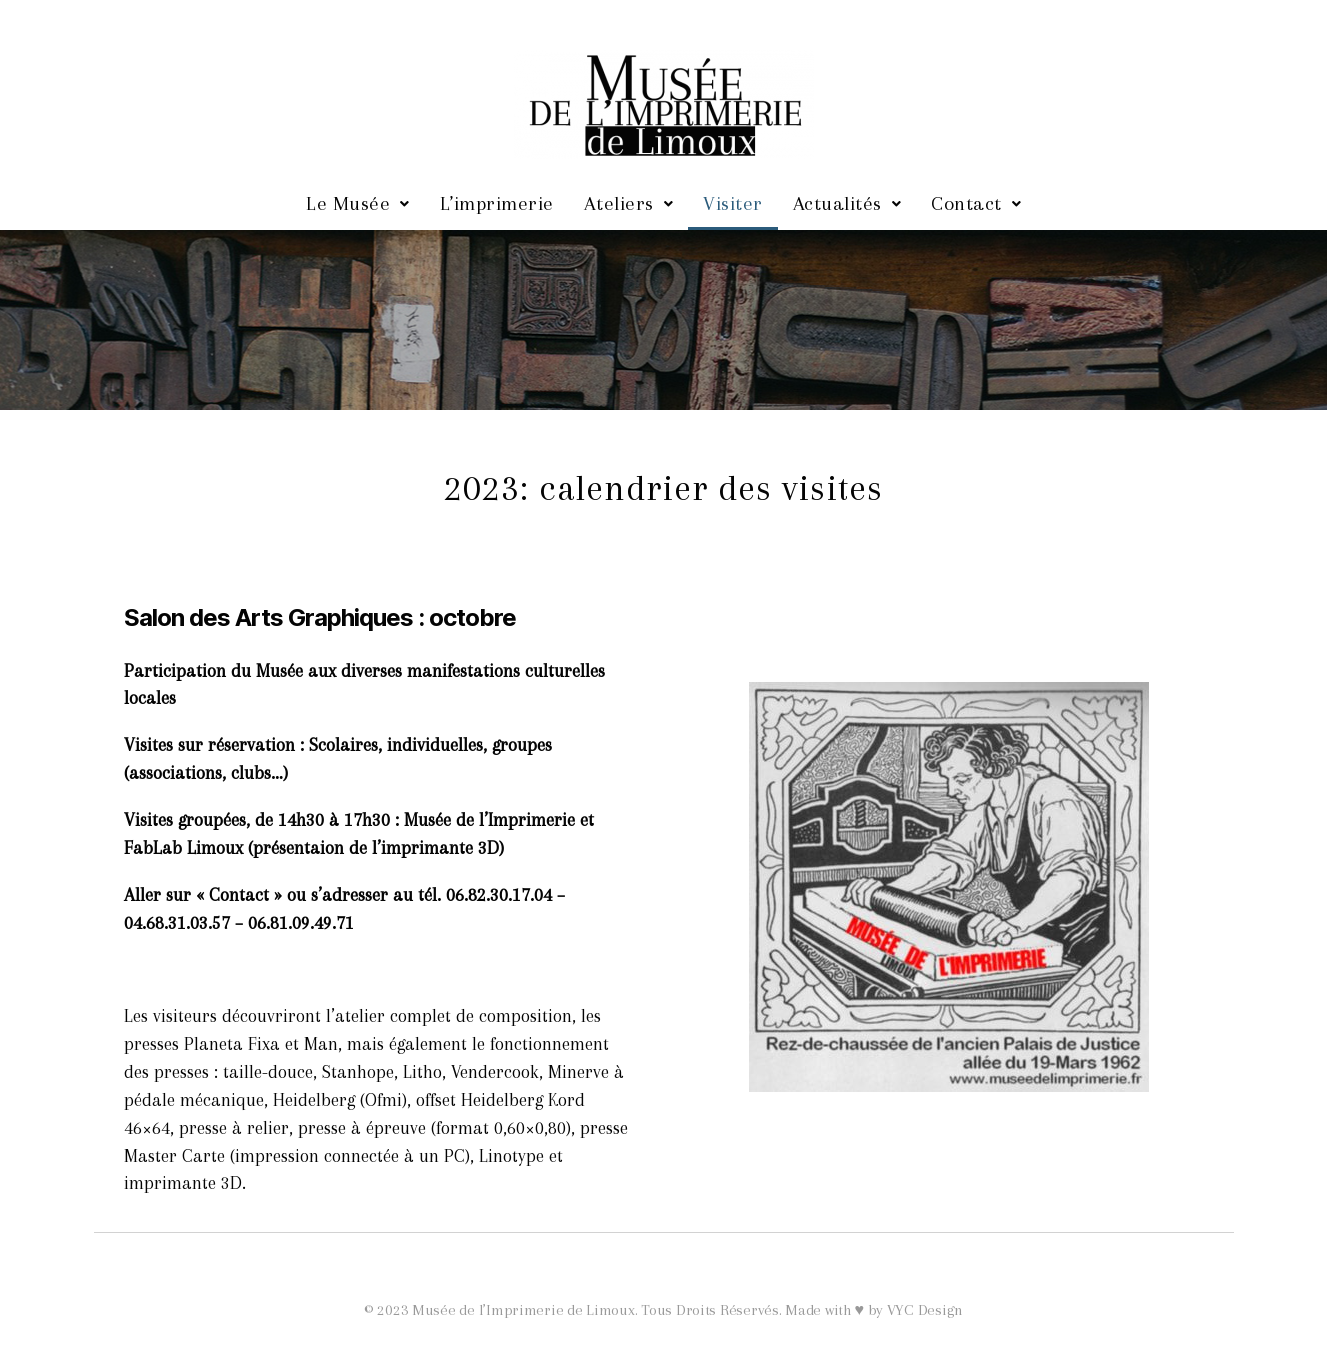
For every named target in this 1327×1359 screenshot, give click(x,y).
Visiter (733, 203)
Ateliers (629, 203)
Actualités (847, 203)
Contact (976, 203)
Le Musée (358, 203)
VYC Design (925, 1310)
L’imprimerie (497, 203)
